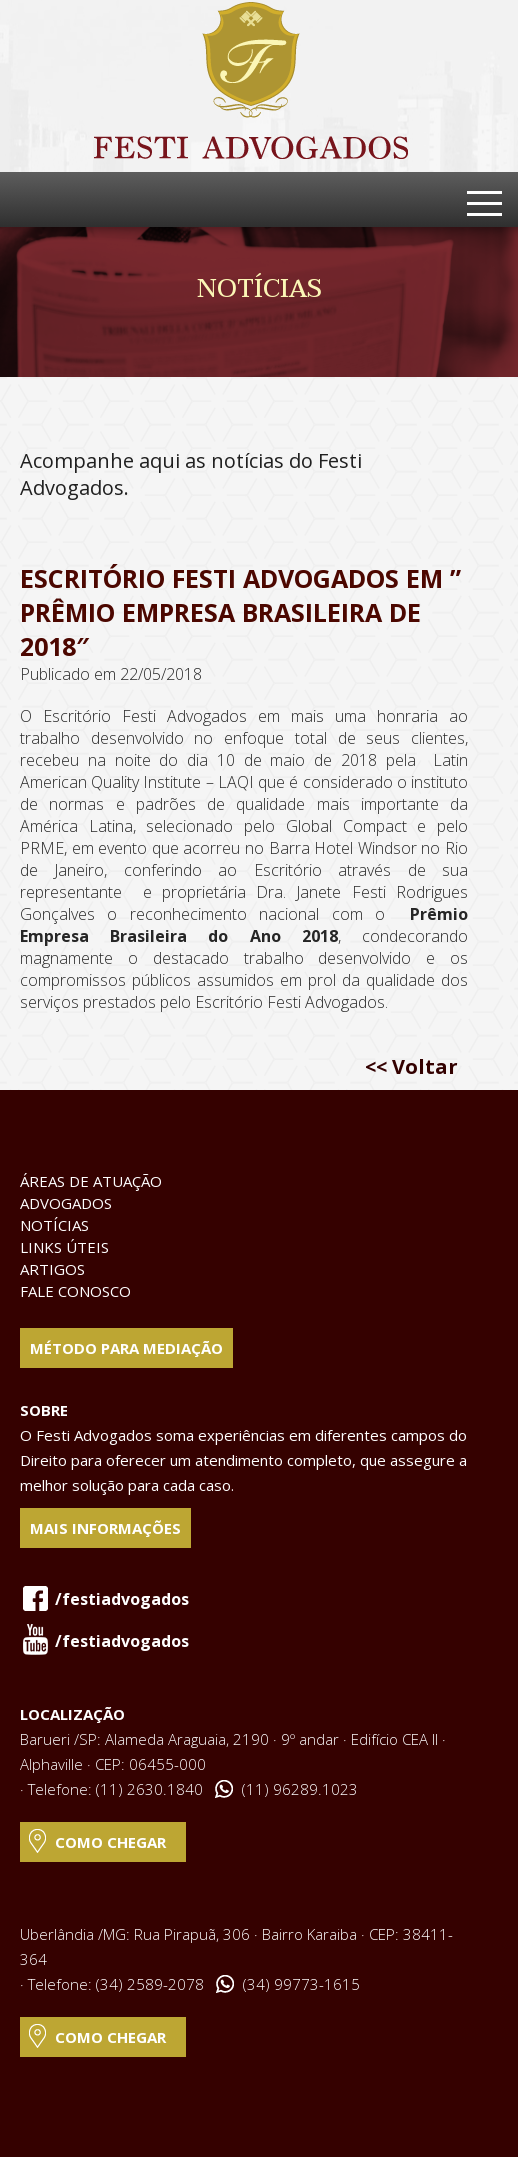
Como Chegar (110, 1842)
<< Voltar (411, 1066)
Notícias (54, 1225)
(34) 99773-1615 (301, 1984)
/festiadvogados (122, 1599)
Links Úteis (64, 1247)
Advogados (66, 1203)
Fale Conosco (75, 1291)
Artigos (52, 1269)
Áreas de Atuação (91, 1181)
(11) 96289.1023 (300, 1789)
